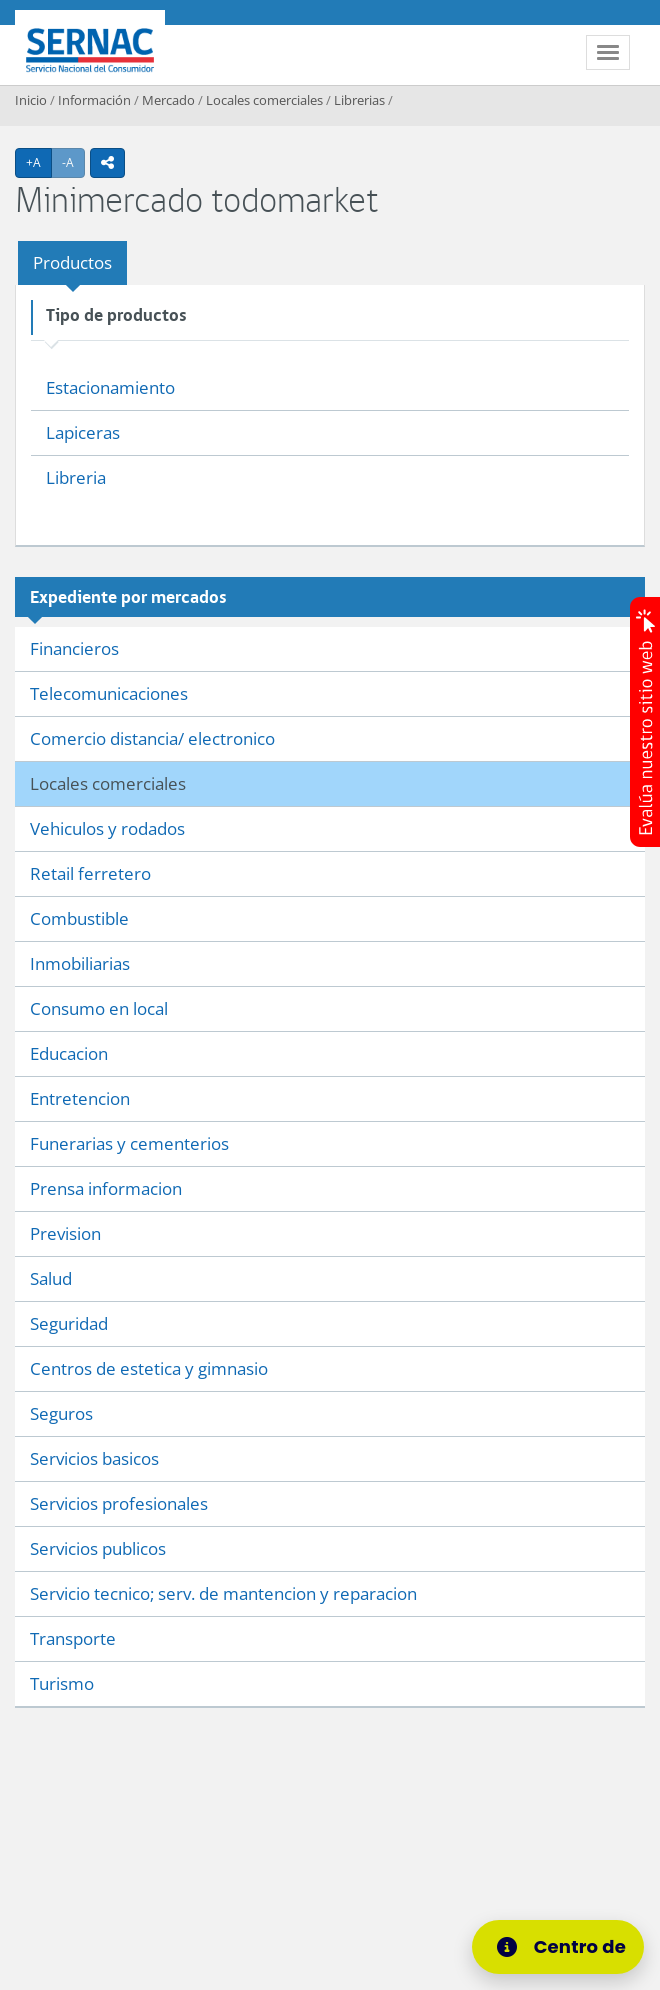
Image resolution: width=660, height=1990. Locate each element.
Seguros (61, 1413)
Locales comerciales (264, 100)
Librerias (359, 100)
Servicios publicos (98, 1548)
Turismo (62, 1683)
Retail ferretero (90, 873)
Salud (51, 1278)
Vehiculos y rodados (107, 828)
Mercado (168, 100)
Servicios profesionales (119, 1503)
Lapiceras (83, 432)
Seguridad (69, 1323)
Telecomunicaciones (109, 693)
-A (73, 162)
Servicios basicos (94, 1458)
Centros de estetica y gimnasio (149, 1368)
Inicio (31, 100)
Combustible (79, 918)
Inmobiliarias (80, 963)
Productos (72, 262)
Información (94, 100)
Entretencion (80, 1098)
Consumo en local (99, 1008)
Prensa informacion (106, 1188)
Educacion (69, 1053)
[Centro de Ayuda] (563, 1947)
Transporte (73, 1638)
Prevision (65, 1233)
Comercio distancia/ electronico (152, 738)
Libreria (76, 477)
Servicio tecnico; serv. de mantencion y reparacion (223, 1593)
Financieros (74, 648)
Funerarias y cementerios (129, 1143)
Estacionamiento (110, 387)
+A (39, 162)
